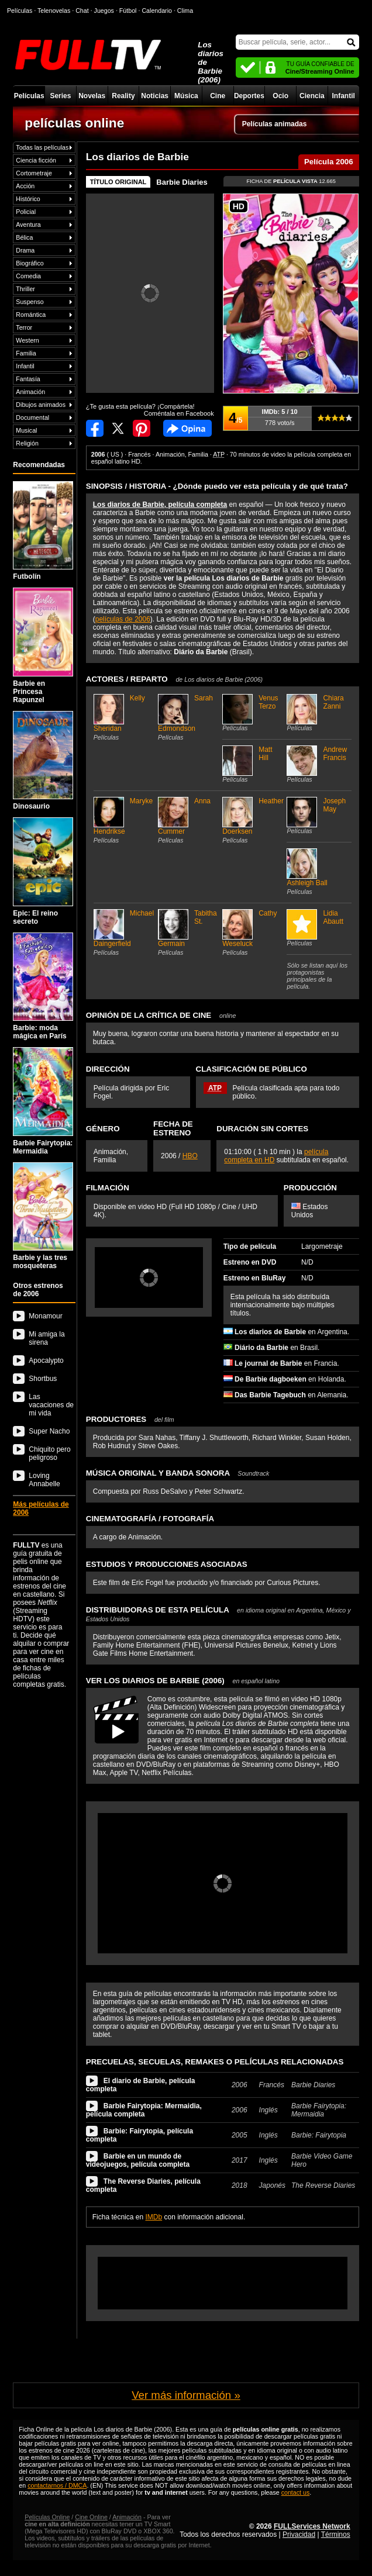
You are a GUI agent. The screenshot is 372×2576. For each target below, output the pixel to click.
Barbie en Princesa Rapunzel (43, 645)
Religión (27, 443)
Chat (82, 10)
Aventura (28, 224)
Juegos (104, 10)
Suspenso (29, 301)
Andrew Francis (317, 764)
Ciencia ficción (36, 160)
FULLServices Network (312, 2526)
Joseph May (317, 815)
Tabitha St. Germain (188, 932)
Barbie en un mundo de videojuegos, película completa (138, 2160)
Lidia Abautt (317, 928)
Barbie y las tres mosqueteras (43, 1216)
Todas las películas (42, 147)
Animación (30, 391)
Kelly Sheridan (124, 717)
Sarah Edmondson (188, 717)
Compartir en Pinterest (141, 428)
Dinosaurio (43, 760)
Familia (26, 353)
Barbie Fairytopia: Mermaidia (43, 1101)
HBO (190, 1156)
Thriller (25, 288)
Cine (217, 96)
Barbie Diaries (181, 182)
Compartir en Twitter (118, 428)
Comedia (28, 275)
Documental (32, 417)
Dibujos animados (41, 404)
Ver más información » (186, 2395)
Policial (26, 211)
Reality (123, 96)
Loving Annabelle (44, 1480)
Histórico (28, 198)
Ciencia (312, 96)
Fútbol (128, 10)
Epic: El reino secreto (43, 871)
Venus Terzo (253, 712)
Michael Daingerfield (124, 932)
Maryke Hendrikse (124, 820)
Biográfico (29, 263)
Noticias (154, 96)
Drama (25, 250)
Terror (24, 327)
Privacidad (299, 2534)
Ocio (280, 96)
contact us (295, 2492)
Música (186, 96)
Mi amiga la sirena (46, 1338)
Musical (26, 430)
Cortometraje (34, 173)
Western (27, 340)
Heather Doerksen (253, 820)
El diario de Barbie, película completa (140, 2085)
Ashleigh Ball (317, 871)
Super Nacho (49, 1431)
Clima (185, 10)
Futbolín (43, 531)
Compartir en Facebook (95, 428)
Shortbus (43, 1379)
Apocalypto (46, 1360)
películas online (74, 122)
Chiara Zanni (317, 712)
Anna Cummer (188, 820)
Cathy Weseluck (253, 932)
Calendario (157, 10)
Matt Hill (253, 764)
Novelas (91, 96)
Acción (25, 185)
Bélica (24, 237)
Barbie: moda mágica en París (43, 986)
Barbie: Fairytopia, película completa (139, 2135)
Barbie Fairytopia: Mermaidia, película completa (144, 2110)
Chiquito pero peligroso (49, 1453)
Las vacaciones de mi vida (51, 1405)
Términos (335, 2534)
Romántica (31, 314)
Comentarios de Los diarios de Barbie (187, 428)
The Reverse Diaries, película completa (143, 2185)
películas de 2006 (122, 619)
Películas (29, 96)
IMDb (153, 2217)
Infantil (343, 96)
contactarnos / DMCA (57, 2485)
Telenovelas (53, 10)
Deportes (249, 96)
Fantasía (28, 378)
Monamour (45, 1316)
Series (60, 96)
